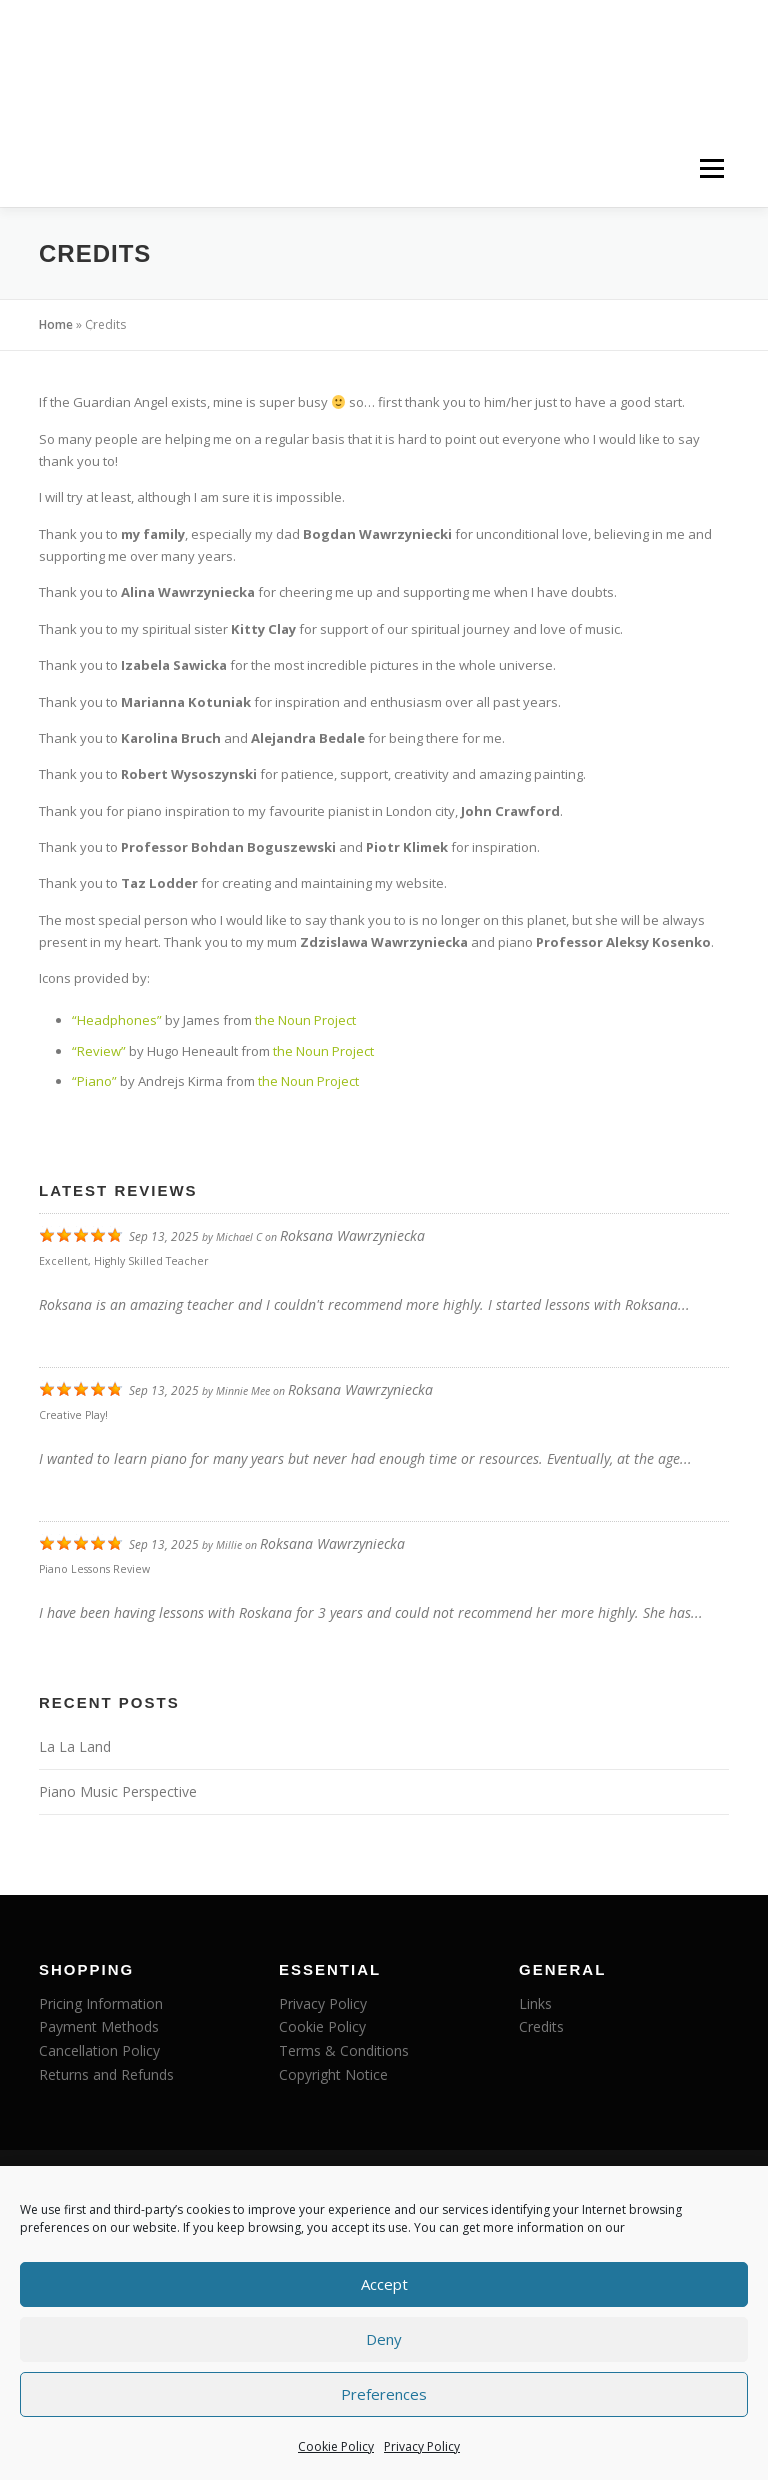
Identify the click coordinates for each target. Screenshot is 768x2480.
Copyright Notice (333, 2074)
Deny (384, 2339)
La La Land (75, 1746)
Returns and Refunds (106, 2074)
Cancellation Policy (99, 2050)
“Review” (99, 1051)
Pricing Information (101, 2003)
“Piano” (94, 1081)
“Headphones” (117, 1020)
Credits (541, 2026)
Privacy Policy (422, 2446)
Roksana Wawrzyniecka (352, 1235)
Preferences (384, 2394)
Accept (384, 2284)
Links (535, 2003)
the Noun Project (305, 1020)
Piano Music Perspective (118, 1791)
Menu (711, 169)
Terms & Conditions (344, 2050)
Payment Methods (99, 2026)
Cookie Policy (336, 2446)
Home (56, 324)
